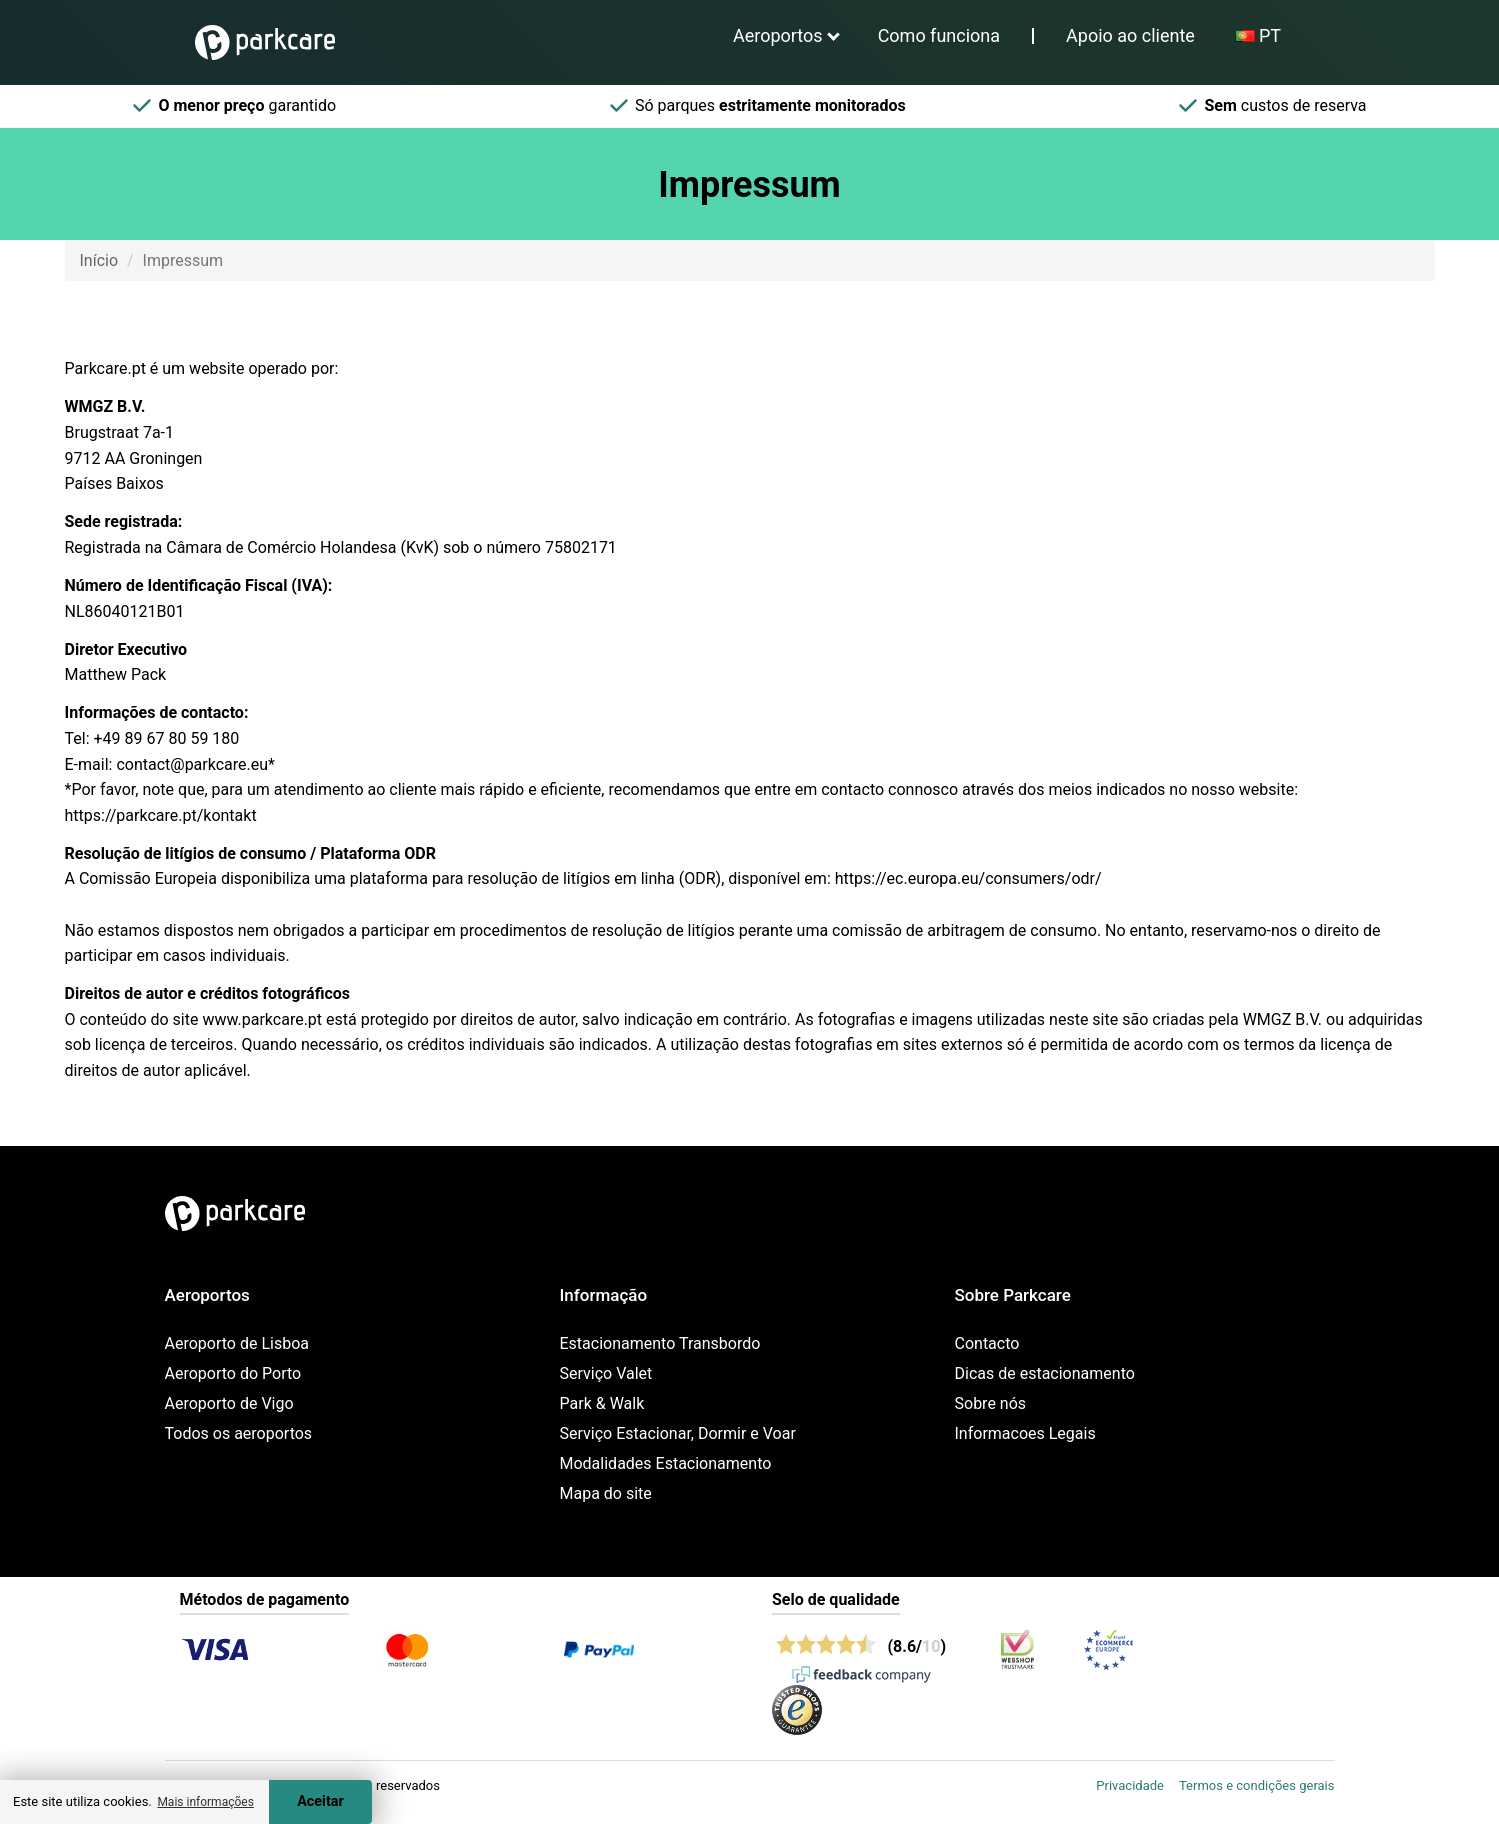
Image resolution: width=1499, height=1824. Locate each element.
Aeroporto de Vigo (229, 1403)
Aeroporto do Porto (233, 1373)
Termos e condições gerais (1257, 1785)
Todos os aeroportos (239, 1433)
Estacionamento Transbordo (660, 1343)
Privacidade (1130, 1785)
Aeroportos (778, 35)
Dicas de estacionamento (1045, 1373)
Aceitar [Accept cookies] (320, 1801)
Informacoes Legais (1025, 1433)
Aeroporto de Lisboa (237, 1343)
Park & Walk (602, 1403)
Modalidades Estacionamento (666, 1463)
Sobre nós (991, 1403)
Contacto (987, 1343)
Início (99, 260)
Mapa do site (606, 1493)
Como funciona (939, 35)
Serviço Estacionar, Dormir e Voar (678, 1433)
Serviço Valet (606, 1373)
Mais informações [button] (205, 1802)
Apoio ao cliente (1130, 35)
